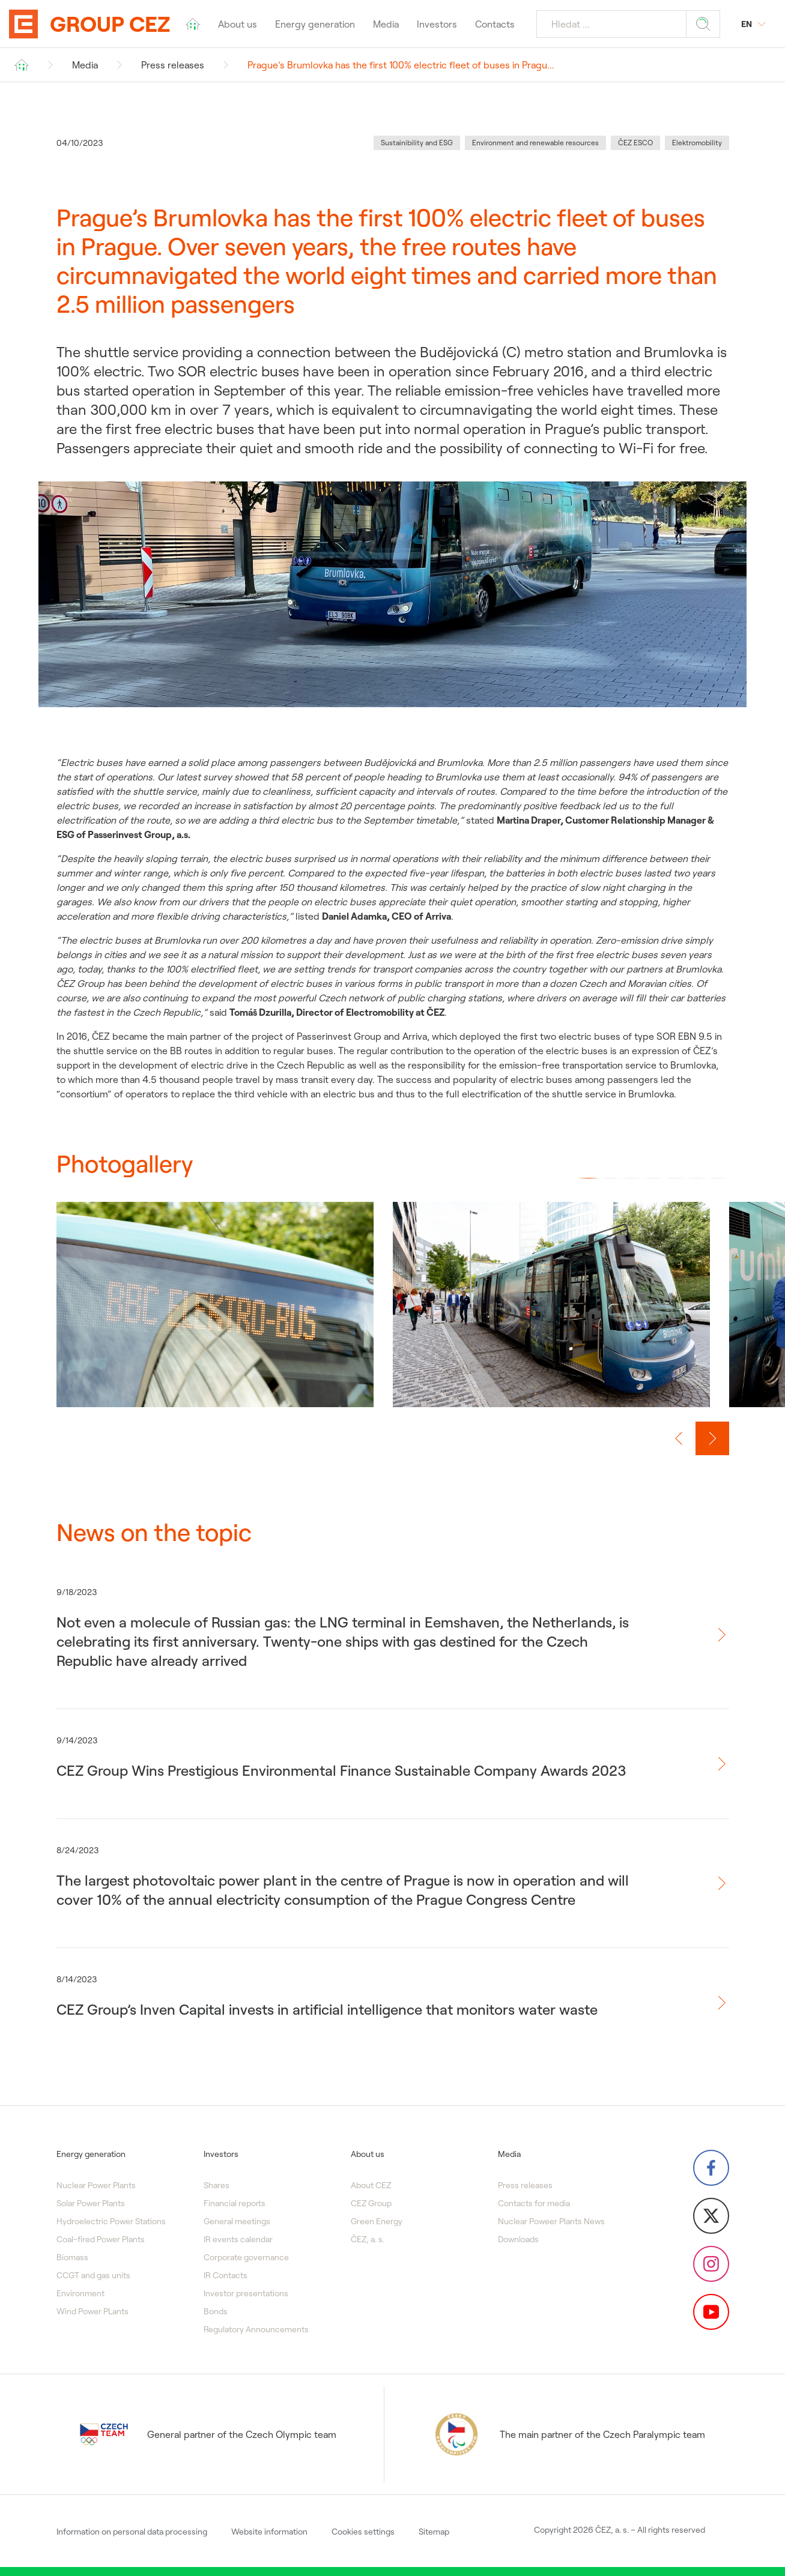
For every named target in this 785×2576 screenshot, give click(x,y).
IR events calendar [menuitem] (238, 2239)
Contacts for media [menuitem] (534, 2203)
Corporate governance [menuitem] (246, 2257)
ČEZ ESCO (635, 142)
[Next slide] (712, 1438)
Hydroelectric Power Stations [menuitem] (111, 2221)
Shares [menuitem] (216, 2185)
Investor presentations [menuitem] (246, 2293)
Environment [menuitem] (80, 2293)
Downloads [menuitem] (518, 2239)
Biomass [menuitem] (72, 2257)
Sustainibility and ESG (417, 142)
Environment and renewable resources (535, 142)
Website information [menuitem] (269, 2531)
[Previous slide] (679, 1438)
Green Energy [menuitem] (376, 2221)
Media (85, 65)
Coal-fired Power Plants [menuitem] (100, 2239)
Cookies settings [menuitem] (363, 2531)
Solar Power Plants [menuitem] (90, 2203)
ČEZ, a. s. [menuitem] (367, 2239)
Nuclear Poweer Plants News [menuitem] (551, 2221)
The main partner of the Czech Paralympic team (568, 2434)
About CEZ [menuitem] (371, 2185)
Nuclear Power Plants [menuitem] (96, 2185)
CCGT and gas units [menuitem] (93, 2275)
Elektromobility (697, 142)
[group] (215, 1316)
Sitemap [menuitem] (434, 2531)
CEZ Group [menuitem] (371, 2203)
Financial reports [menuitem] (234, 2203)
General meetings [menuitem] (237, 2221)
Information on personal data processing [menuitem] (131, 2531)
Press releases (172, 65)
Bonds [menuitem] (216, 2311)
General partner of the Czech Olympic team (208, 2434)
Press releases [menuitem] (525, 2185)
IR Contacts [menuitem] (225, 2275)
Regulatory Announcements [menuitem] (256, 2329)
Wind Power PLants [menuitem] (92, 2311)
